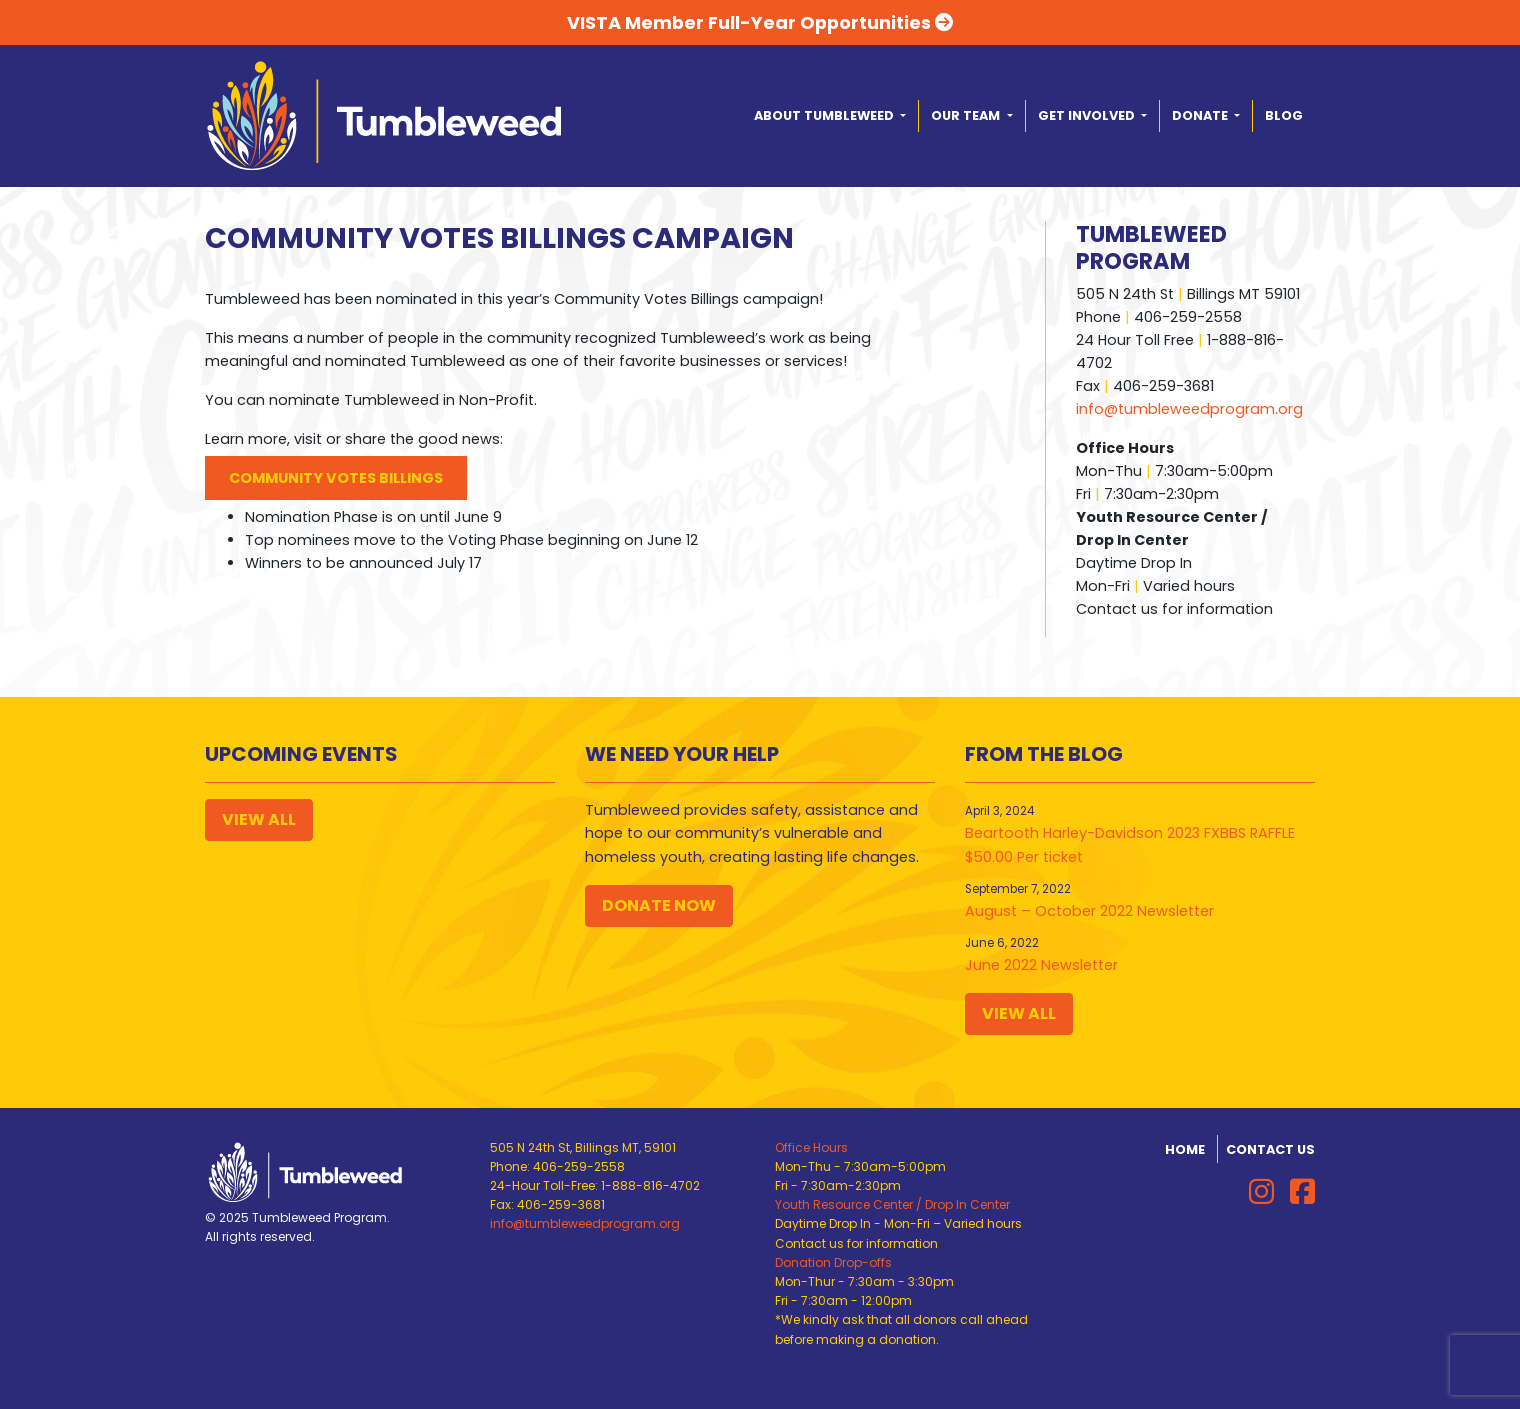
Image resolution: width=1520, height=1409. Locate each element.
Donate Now (659, 905)
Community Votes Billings (336, 478)
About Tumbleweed (825, 115)
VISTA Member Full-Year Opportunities (760, 22)
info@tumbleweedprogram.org (1189, 409)
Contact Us (1270, 1149)
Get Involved (1088, 115)
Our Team (967, 115)
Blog (1284, 115)
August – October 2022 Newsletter (1089, 911)
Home (1185, 1149)
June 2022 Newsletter (1041, 965)
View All (259, 819)
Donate (1201, 115)
